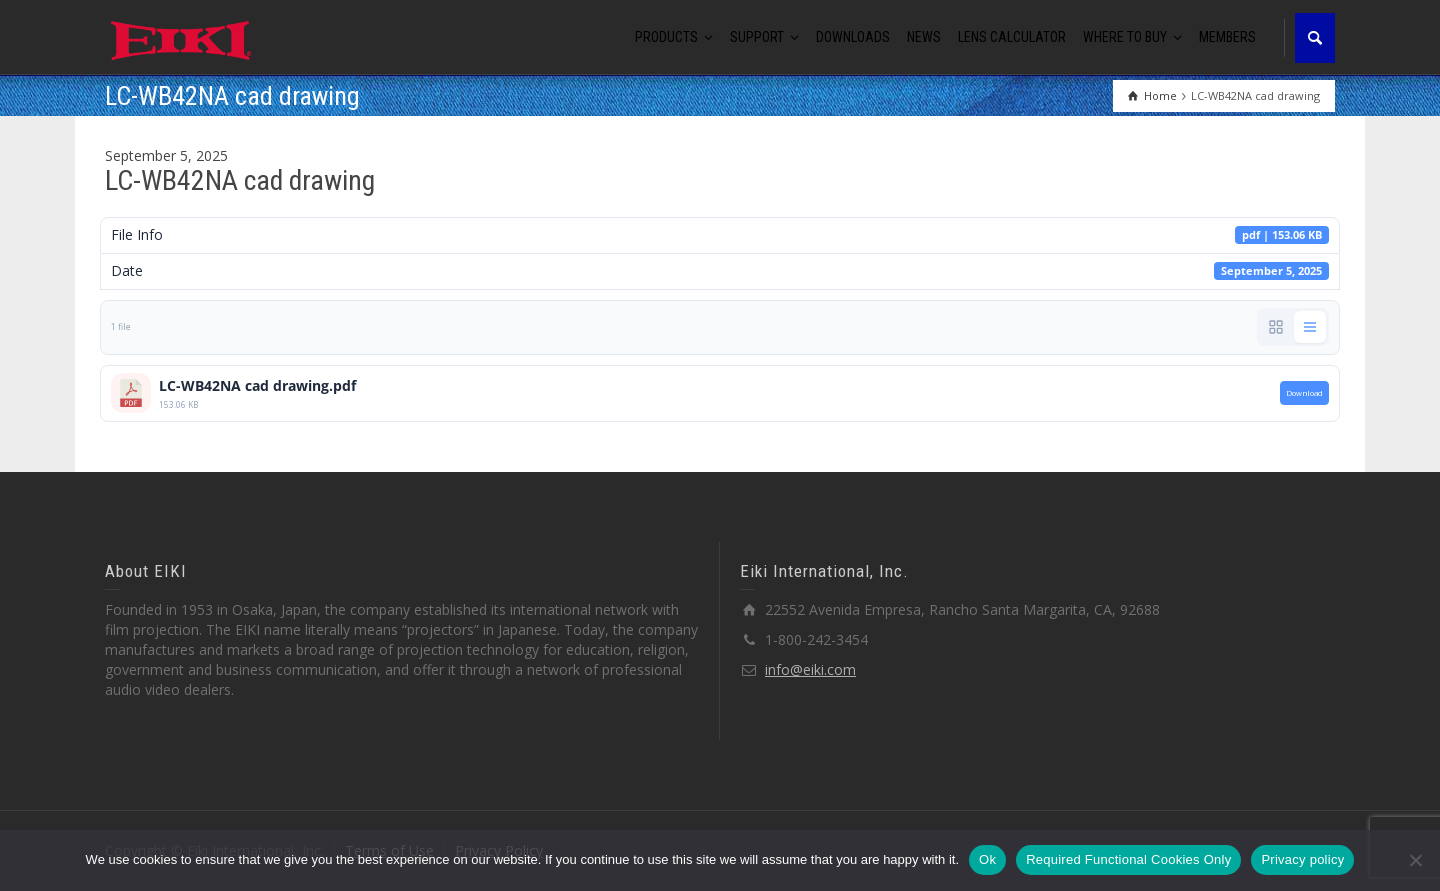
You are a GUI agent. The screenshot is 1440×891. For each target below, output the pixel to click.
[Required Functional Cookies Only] (1415, 860)
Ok (987, 859)
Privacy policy (1302, 859)
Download (1304, 393)
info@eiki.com (810, 669)
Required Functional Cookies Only (1128, 859)
